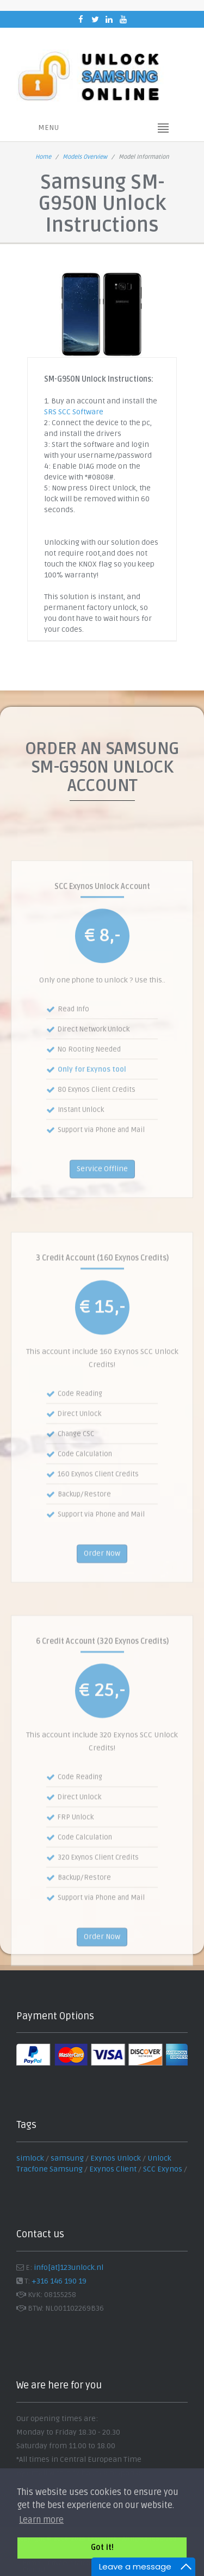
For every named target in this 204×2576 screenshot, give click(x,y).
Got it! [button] (102, 2547)
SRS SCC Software (73, 411)
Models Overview (85, 156)
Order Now (102, 1590)
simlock (30, 2158)
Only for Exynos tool (92, 1105)
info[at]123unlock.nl (68, 2267)
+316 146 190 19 (59, 2281)
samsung (67, 2158)
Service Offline (102, 1204)
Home (43, 156)
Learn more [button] (41, 2520)
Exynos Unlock (115, 2158)
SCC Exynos (162, 2169)
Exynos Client (113, 2169)
